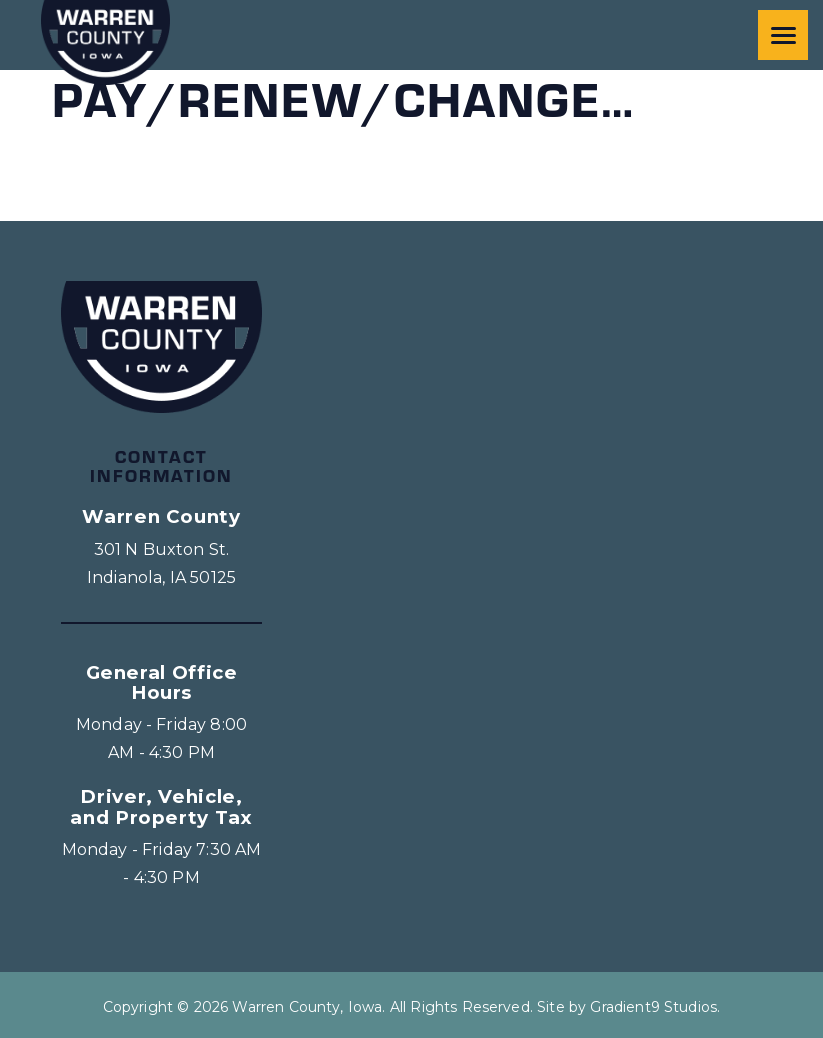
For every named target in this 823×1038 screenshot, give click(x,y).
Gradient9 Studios (653, 1007)
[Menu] (783, 35)
